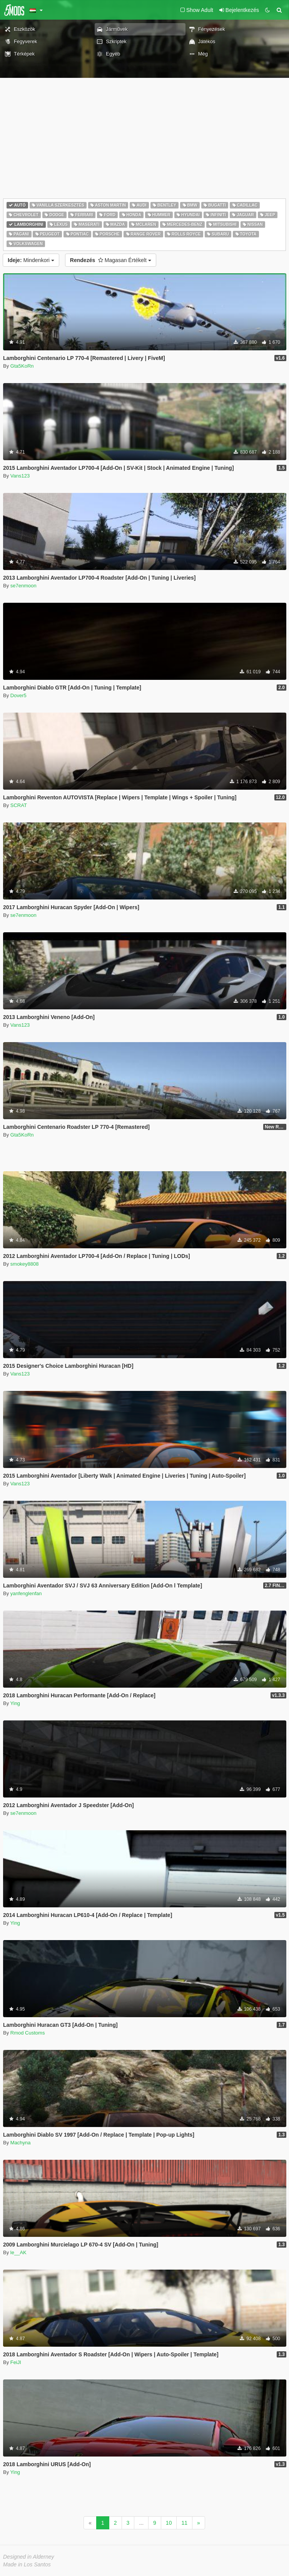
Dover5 (18, 695)
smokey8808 (24, 1264)
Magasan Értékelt (110, 260)
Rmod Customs (27, 2033)
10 (169, 2523)
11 (184, 2523)
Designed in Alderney (28, 2557)
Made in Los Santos (27, 2564)
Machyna (20, 2143)
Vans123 (20, 476)
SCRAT (18, 805)
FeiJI (15, 2362)
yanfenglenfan (26, 1593)
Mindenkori (31, 260)
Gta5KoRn (22, 366)
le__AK (18, 2252)
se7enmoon (23, 586)
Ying (15, 1703)
